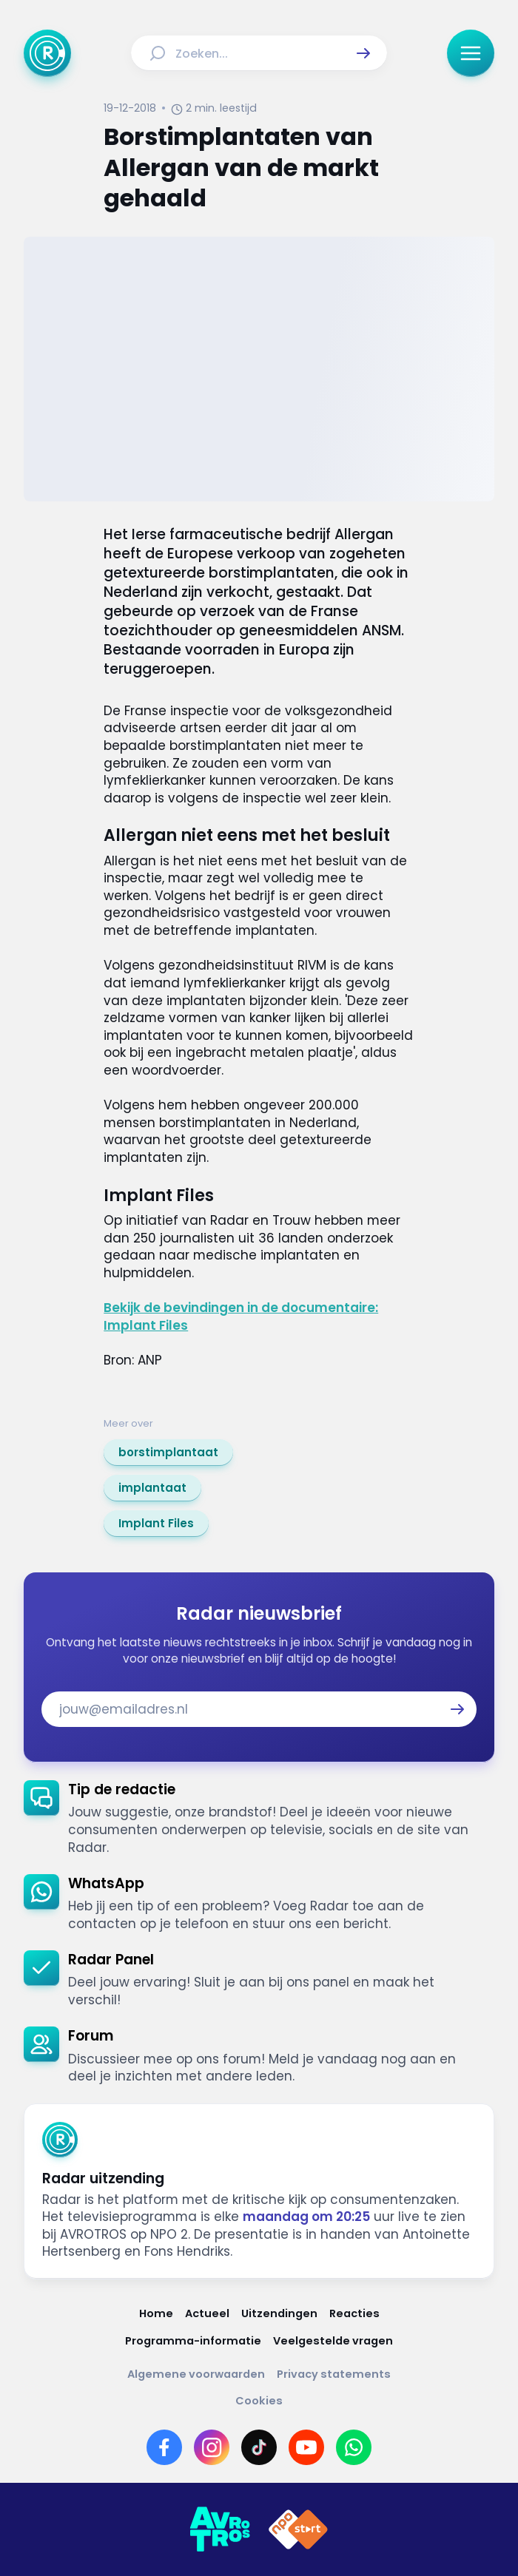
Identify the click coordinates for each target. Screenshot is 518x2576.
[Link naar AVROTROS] (219, 2529)
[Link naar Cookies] (259, 2401)
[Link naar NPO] (298, 2529)
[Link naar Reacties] (354, 2314)
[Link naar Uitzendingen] (279, 2314)
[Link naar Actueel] (207, 2314)
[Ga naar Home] (47, 53)
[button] (363, 53)
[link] (168, 1452)
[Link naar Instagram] (211, 2447)
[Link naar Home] (156, 2314)
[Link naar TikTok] (259, 2447)
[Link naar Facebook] (164, 2447)
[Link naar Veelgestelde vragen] (333, 2341)
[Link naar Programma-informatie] (193, 2341)
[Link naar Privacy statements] (334, 2374)
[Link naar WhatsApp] (353, 2447)
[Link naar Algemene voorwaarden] (196, 2374)
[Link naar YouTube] (306, 2447)
